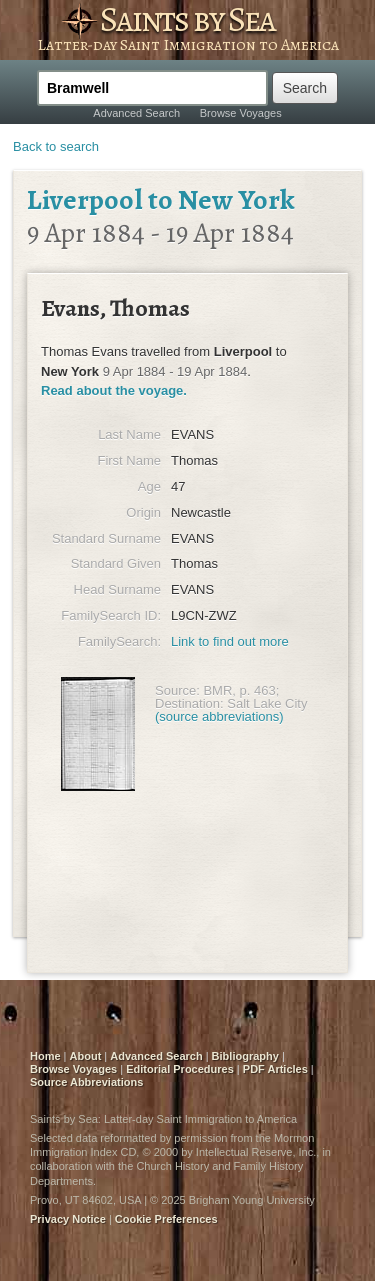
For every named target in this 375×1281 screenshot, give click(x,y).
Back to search (56, 146)
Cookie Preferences (166, 1219)
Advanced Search (136, 113)
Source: (177, 690)
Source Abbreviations (86, 1082)
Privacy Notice (68, 1219)
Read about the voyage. (114, 390)
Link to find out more (230, 641)
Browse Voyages (241, 113)
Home (45, 1056)
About (86, 1056)
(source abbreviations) (219, 716)
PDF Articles (275, 1069)
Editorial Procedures (180, 1069)
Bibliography (245, 1056)
